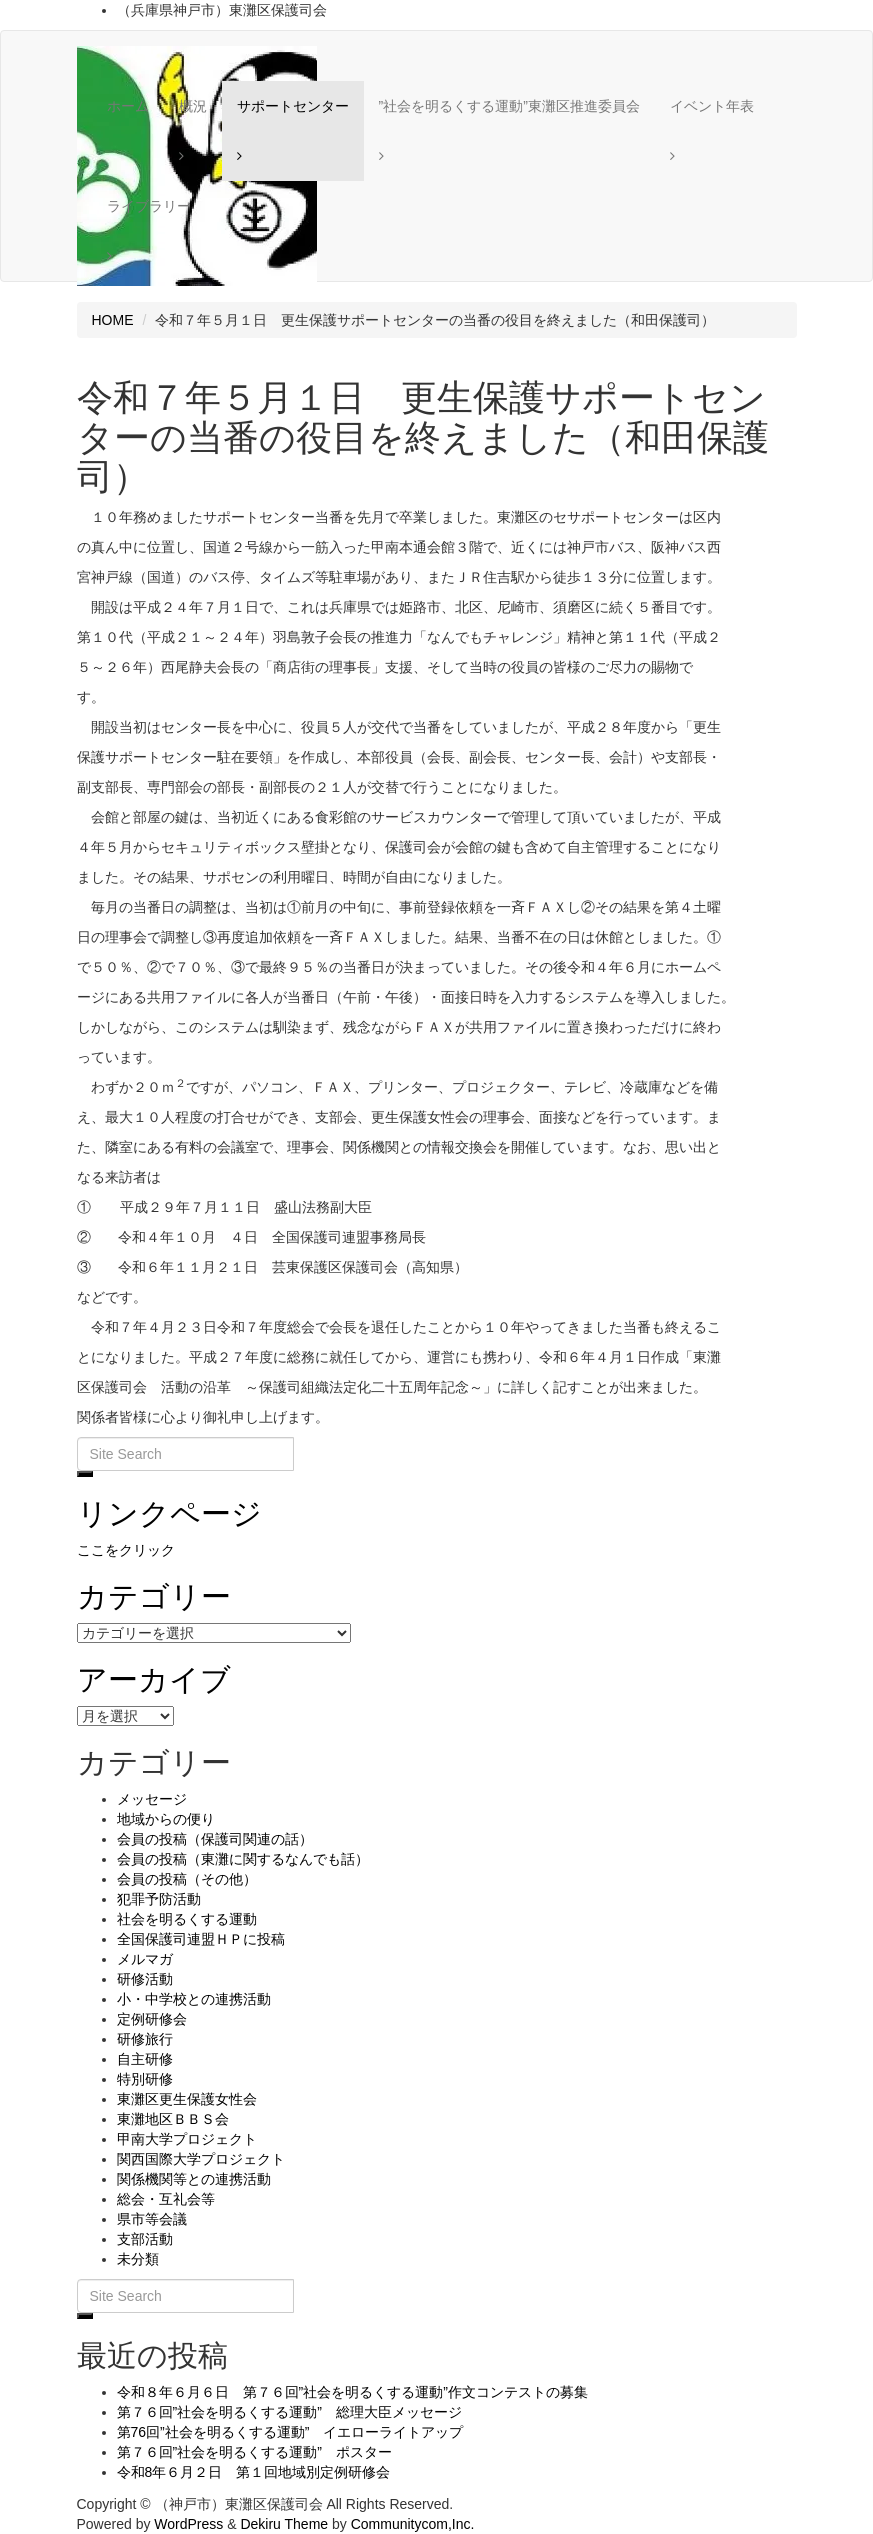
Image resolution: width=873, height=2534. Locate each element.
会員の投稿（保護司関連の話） (215, 1839)
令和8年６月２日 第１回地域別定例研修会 (254, 2472)
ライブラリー (149, 206)
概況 (193, 106)
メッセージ (152, 1799)
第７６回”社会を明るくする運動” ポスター (254, 2452)
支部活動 (145, 2239)
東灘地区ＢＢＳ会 (173, 2119)
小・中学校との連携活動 (194, 1999)
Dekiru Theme (284, 2524)
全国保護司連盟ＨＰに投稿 (201, 1939)
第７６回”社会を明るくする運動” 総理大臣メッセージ (289, 2412)
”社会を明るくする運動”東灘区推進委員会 (509, 106)
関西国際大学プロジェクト (201, 2159)
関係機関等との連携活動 (194, 2179)
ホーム (128, 106)
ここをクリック (126, 1550)
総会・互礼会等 (166, 2199)
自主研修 (145, 2059)
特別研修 (145, 2079)
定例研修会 (152, 2019)
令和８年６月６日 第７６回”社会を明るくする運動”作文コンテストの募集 (352, 2392)
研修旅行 (145, 2039)
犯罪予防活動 (159, 1899)
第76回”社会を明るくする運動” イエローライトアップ (290, 2432)
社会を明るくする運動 (187, 1919)
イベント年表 (712, 106)
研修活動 (145, 1979)
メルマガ (145, 1959)
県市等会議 (152, 2219)
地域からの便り (166, 1819)
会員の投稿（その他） (187, 1879)
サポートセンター (293, 106)
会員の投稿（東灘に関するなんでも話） (243, 1859)
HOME (113, 320)
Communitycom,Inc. (413, 2524)
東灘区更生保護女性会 (187, 2099)
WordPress (188, 2524)
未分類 (138, 2259)
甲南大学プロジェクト (187, 2139)
